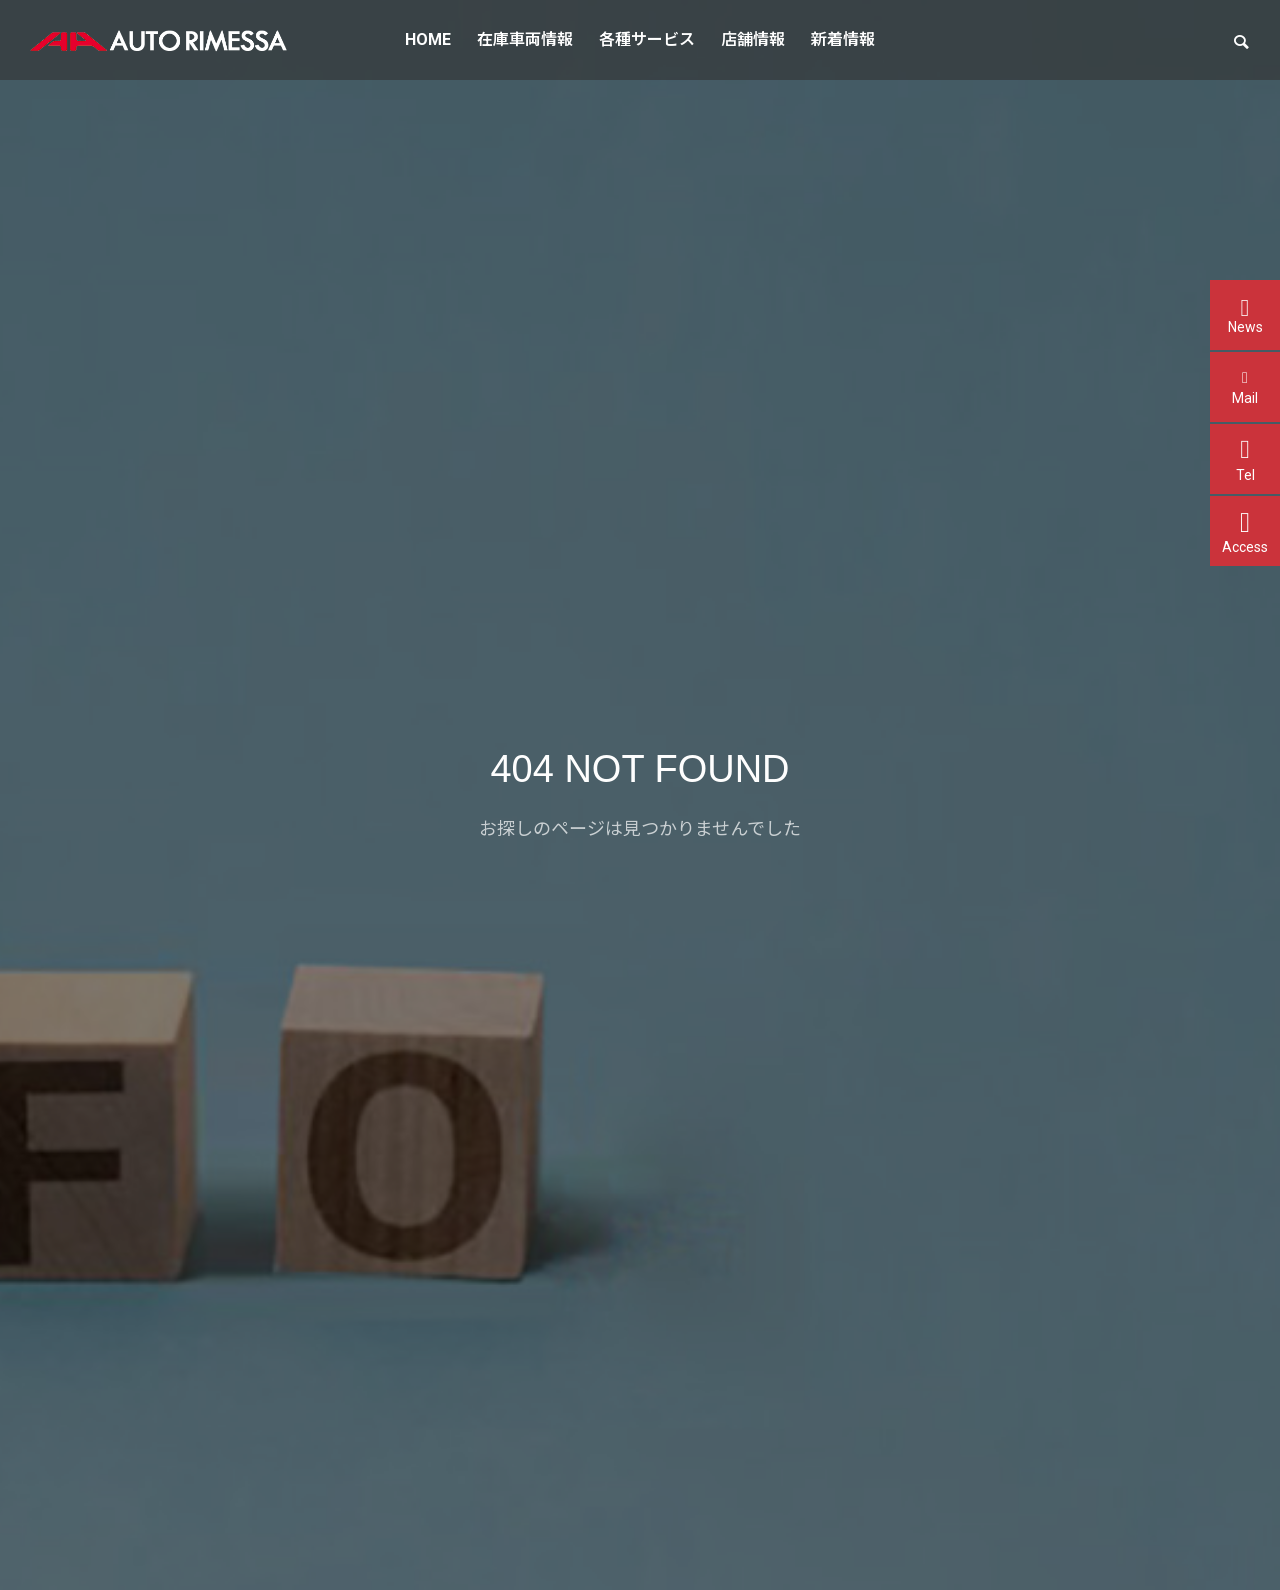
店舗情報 (753, 39)
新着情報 (843, 39)
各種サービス (647, 39)
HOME (428, 39)
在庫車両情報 (525, 39)
